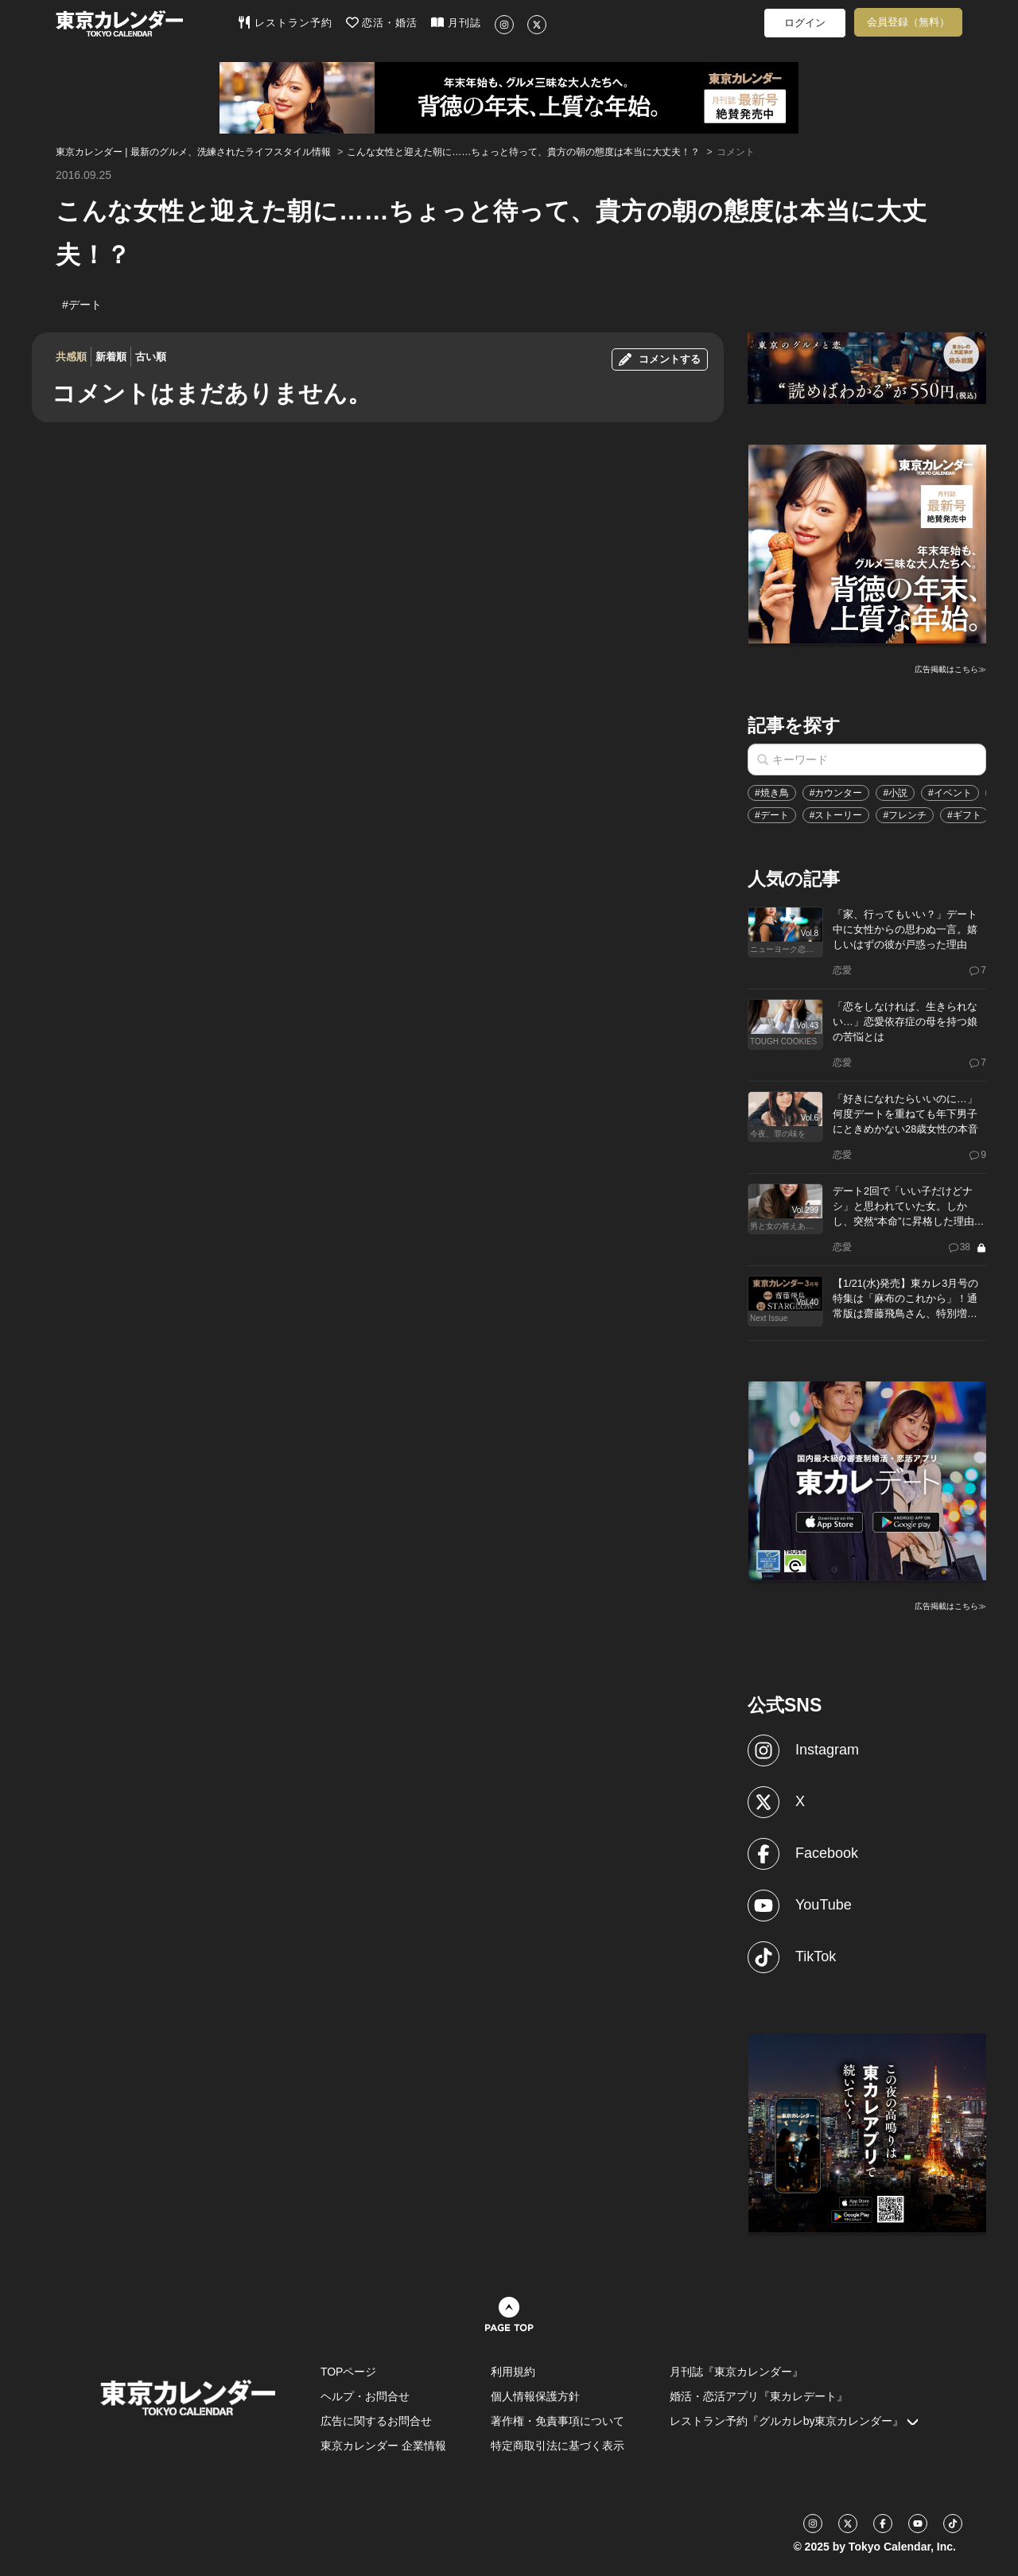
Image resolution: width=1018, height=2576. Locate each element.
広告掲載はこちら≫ (950, 669)
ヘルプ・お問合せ (365, 2396)
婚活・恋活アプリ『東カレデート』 (759, 2396)
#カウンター (836, 792)
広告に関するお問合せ (376, 2420)
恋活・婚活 (382, 22)
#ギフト (964, 815)
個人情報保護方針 (535, 2396)
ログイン (805, 23)
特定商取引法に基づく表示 (557, 2445)
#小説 (895, 792)
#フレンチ (905, 815)
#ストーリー (836, 815)
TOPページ (349, 2371)
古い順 (150, 357)
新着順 (110, 357)
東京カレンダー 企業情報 (383, 2445)
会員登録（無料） (908, 22)
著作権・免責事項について (557, 2420)
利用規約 (513, 2371)
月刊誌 (456, 22)
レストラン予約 (285, 22)
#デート (772, 815)
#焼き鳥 (772, 792)
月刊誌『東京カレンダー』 (736, 2371)
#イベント (950, 792)
